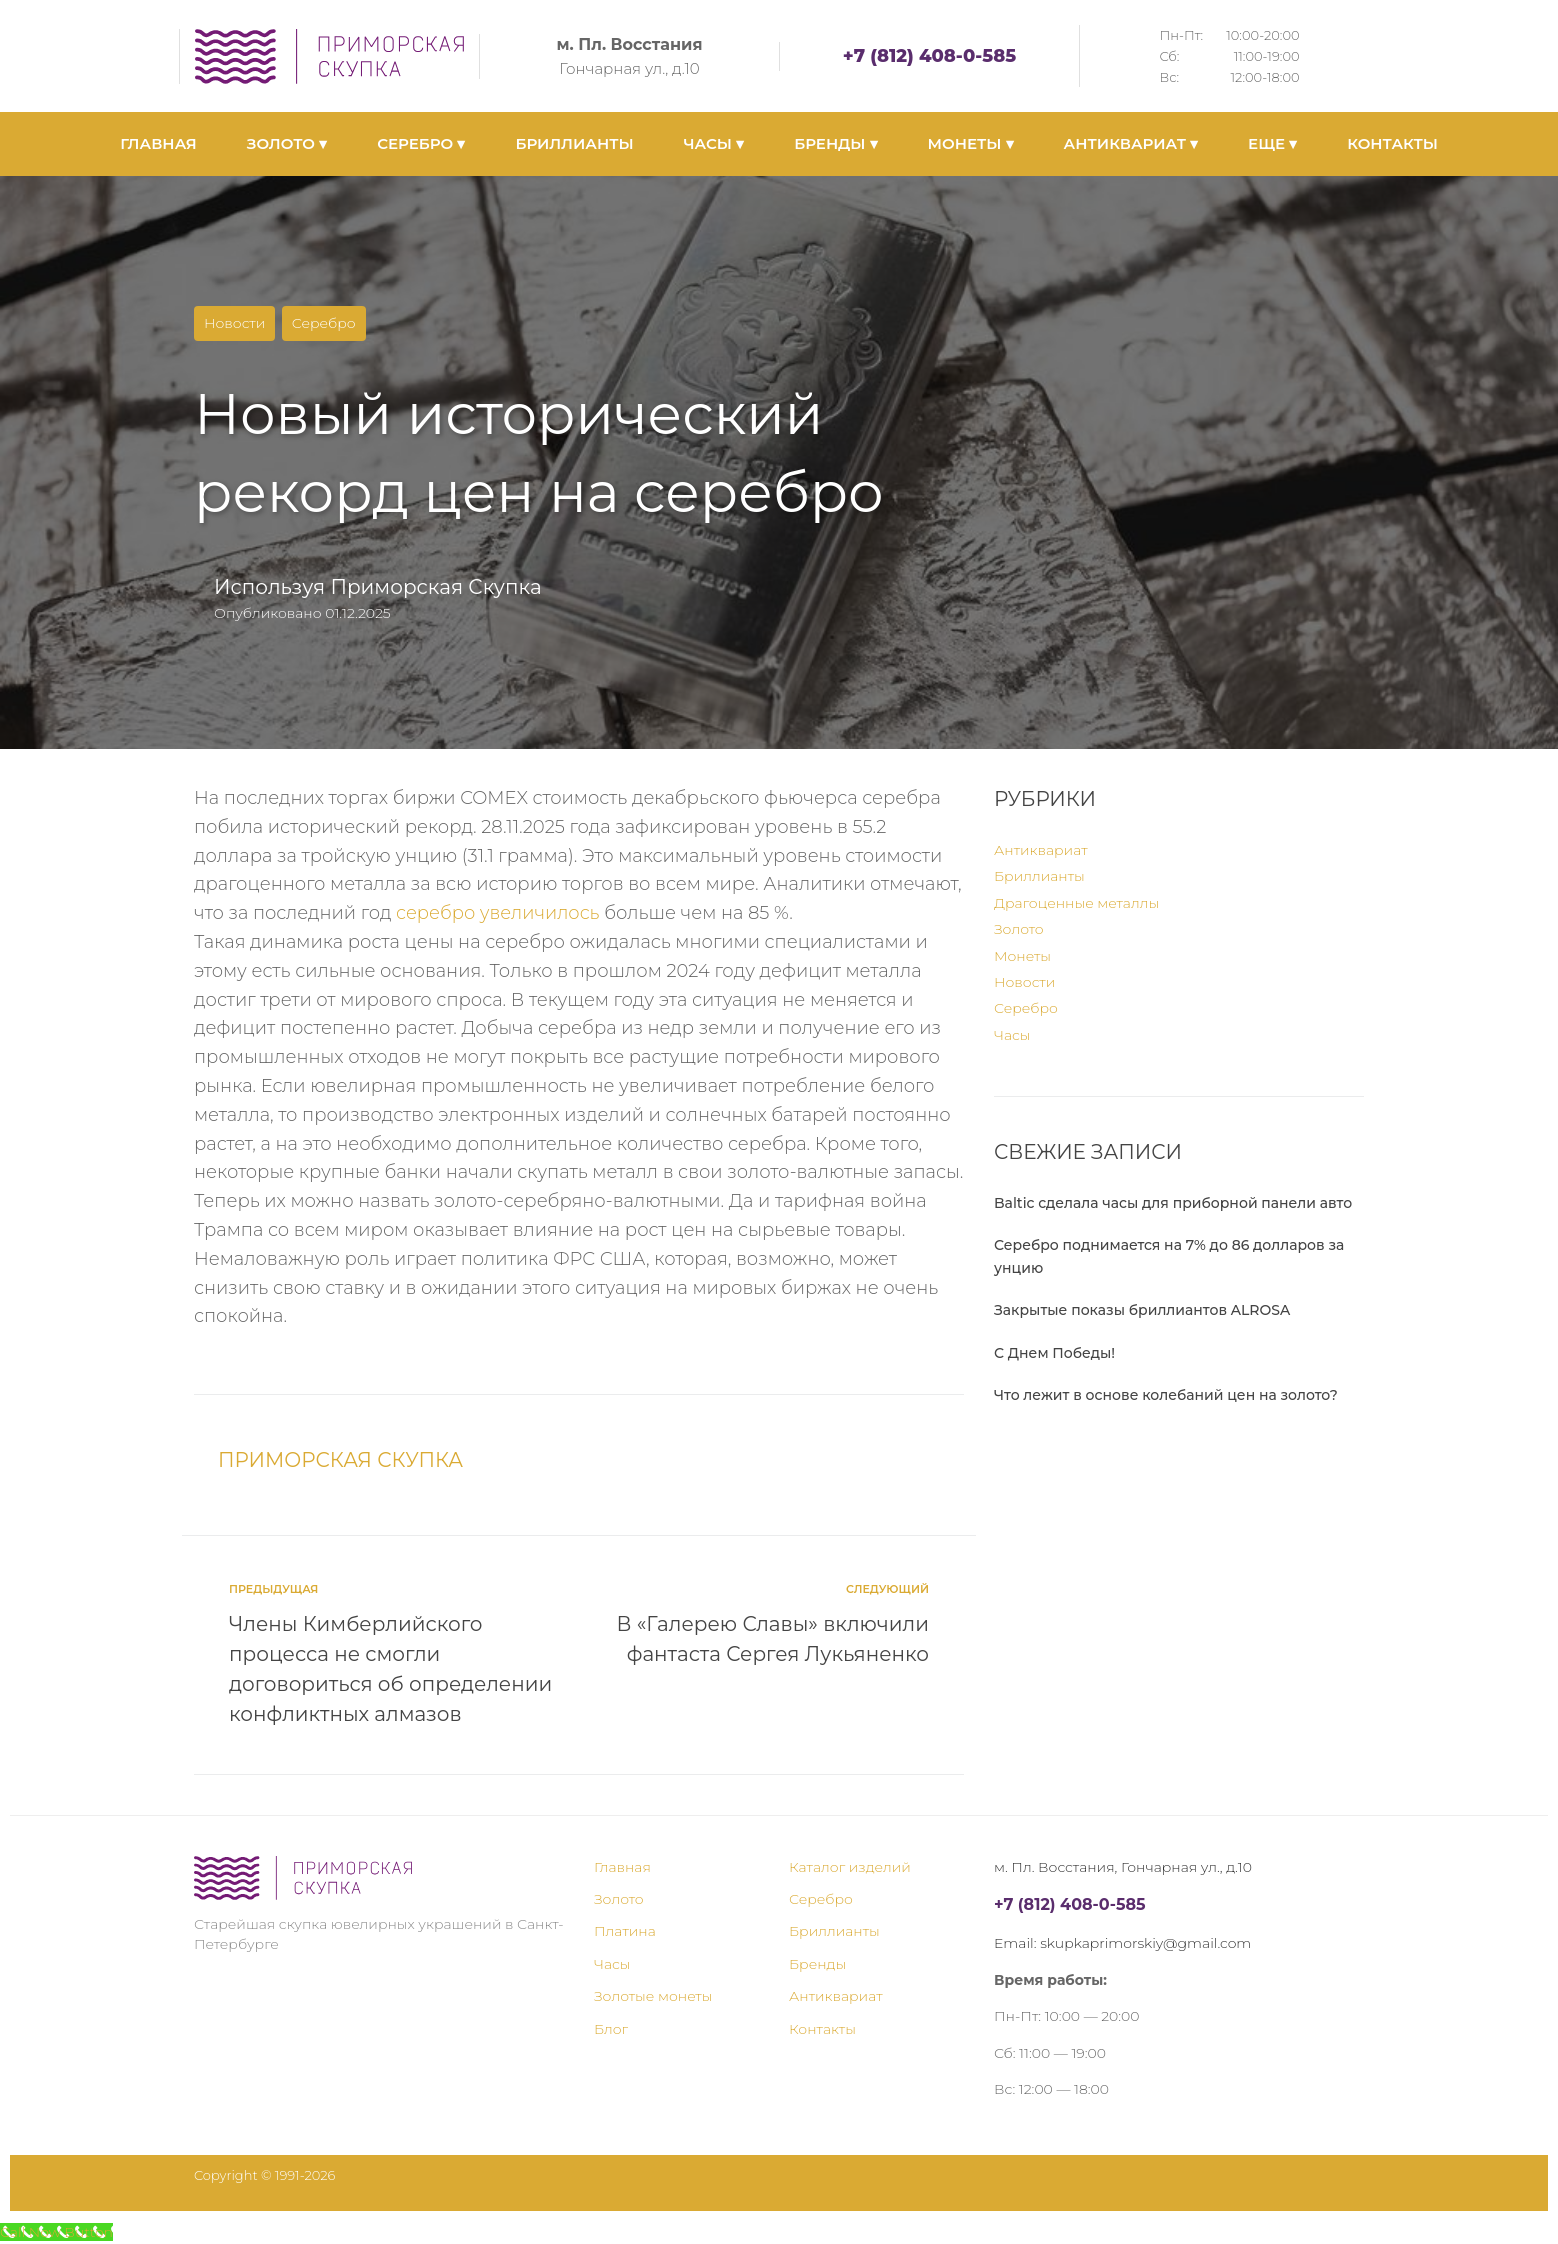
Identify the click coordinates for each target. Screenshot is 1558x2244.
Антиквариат (1041, 850)
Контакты (822, 2029)
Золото (1019, 929)
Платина (625, 1931)
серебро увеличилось (498, 913)
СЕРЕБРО (421, 143)
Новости (234, 323)
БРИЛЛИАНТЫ (574, 143)
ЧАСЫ (714, 143)
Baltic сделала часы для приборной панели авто (1173, 1203)
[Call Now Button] (56, 2232)
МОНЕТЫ (971, 143)
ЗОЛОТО (287, 143)
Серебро (324, 323)
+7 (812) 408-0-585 (929, 56)
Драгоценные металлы (1076, 903)
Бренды (817, 1964)
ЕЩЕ (1272, 143)
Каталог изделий (850, 1867)
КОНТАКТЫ (1392, 143)
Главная (622, 1867)
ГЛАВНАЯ (158, 143)
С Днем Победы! (1054, 1353)
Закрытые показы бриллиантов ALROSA (1142, 1310)
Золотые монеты (653, 1996)
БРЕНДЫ (835, 143)
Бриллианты (1039, 876)
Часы (1012, 1035)
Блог (611, 2029)
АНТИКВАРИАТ (1131, 143)
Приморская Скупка (435, 587)
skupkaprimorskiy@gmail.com (1145, 1943)
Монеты (1022, 956)
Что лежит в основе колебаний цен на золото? (1166, 1395)
